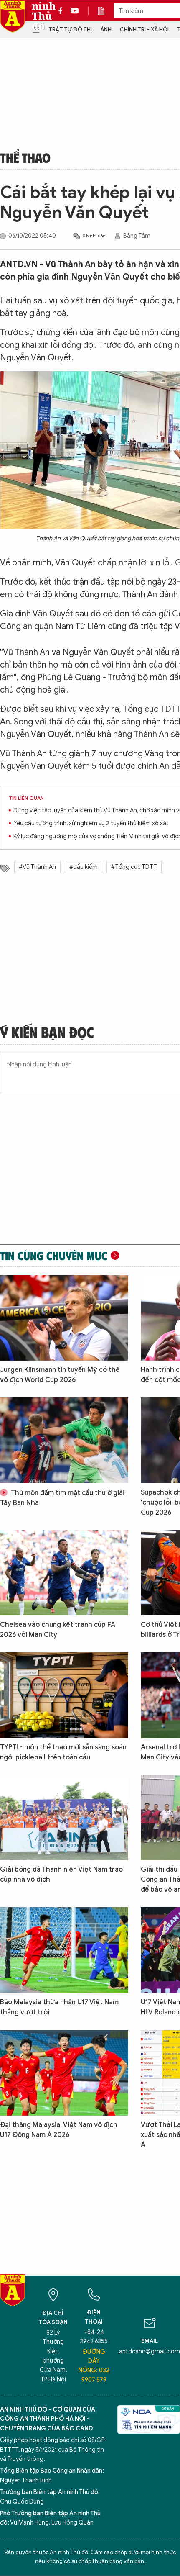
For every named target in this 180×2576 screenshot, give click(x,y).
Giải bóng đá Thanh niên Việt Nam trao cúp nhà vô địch (61, 1874)
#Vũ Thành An (37, 867)
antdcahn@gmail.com (149, 2351)
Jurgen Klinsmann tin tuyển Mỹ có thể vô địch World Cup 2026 (59, 1375)
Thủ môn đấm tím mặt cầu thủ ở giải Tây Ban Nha (62, 1498)
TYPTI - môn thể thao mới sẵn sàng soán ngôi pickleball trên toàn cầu (63, 1752)
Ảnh (106, 29)
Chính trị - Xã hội (144, 29)
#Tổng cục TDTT (134, 867)
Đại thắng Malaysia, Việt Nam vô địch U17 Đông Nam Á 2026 (58, 2130)
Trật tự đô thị (70, 29)
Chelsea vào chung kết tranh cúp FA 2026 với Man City (57, 1630)
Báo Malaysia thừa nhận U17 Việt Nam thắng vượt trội (59, 2007)
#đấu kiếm (83, 867)
